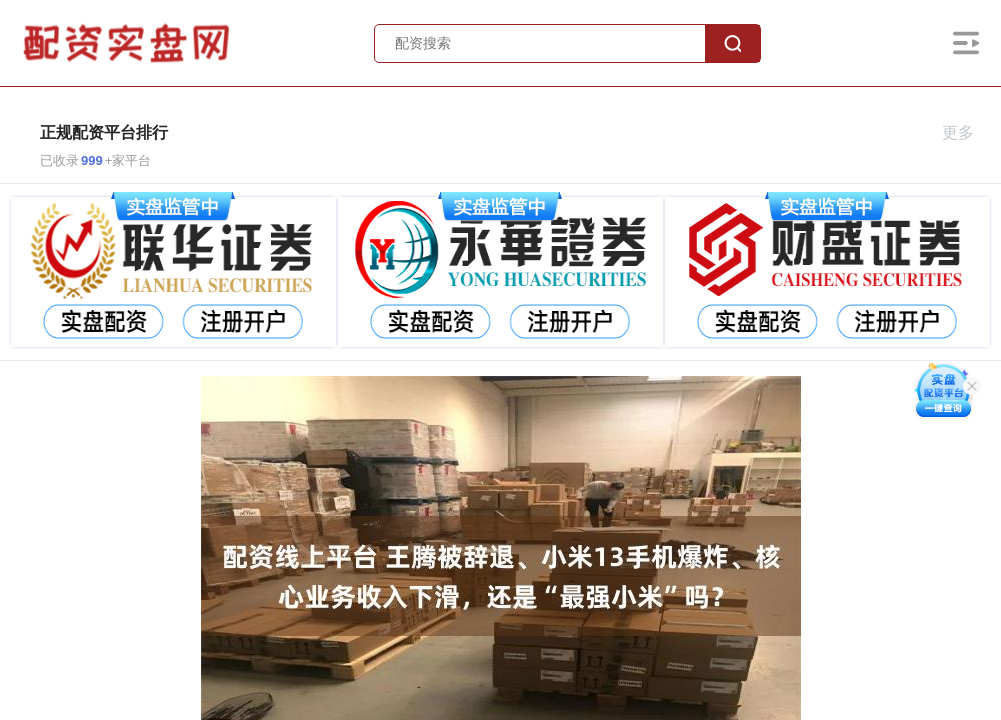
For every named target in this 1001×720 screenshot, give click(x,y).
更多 (966, 132)
